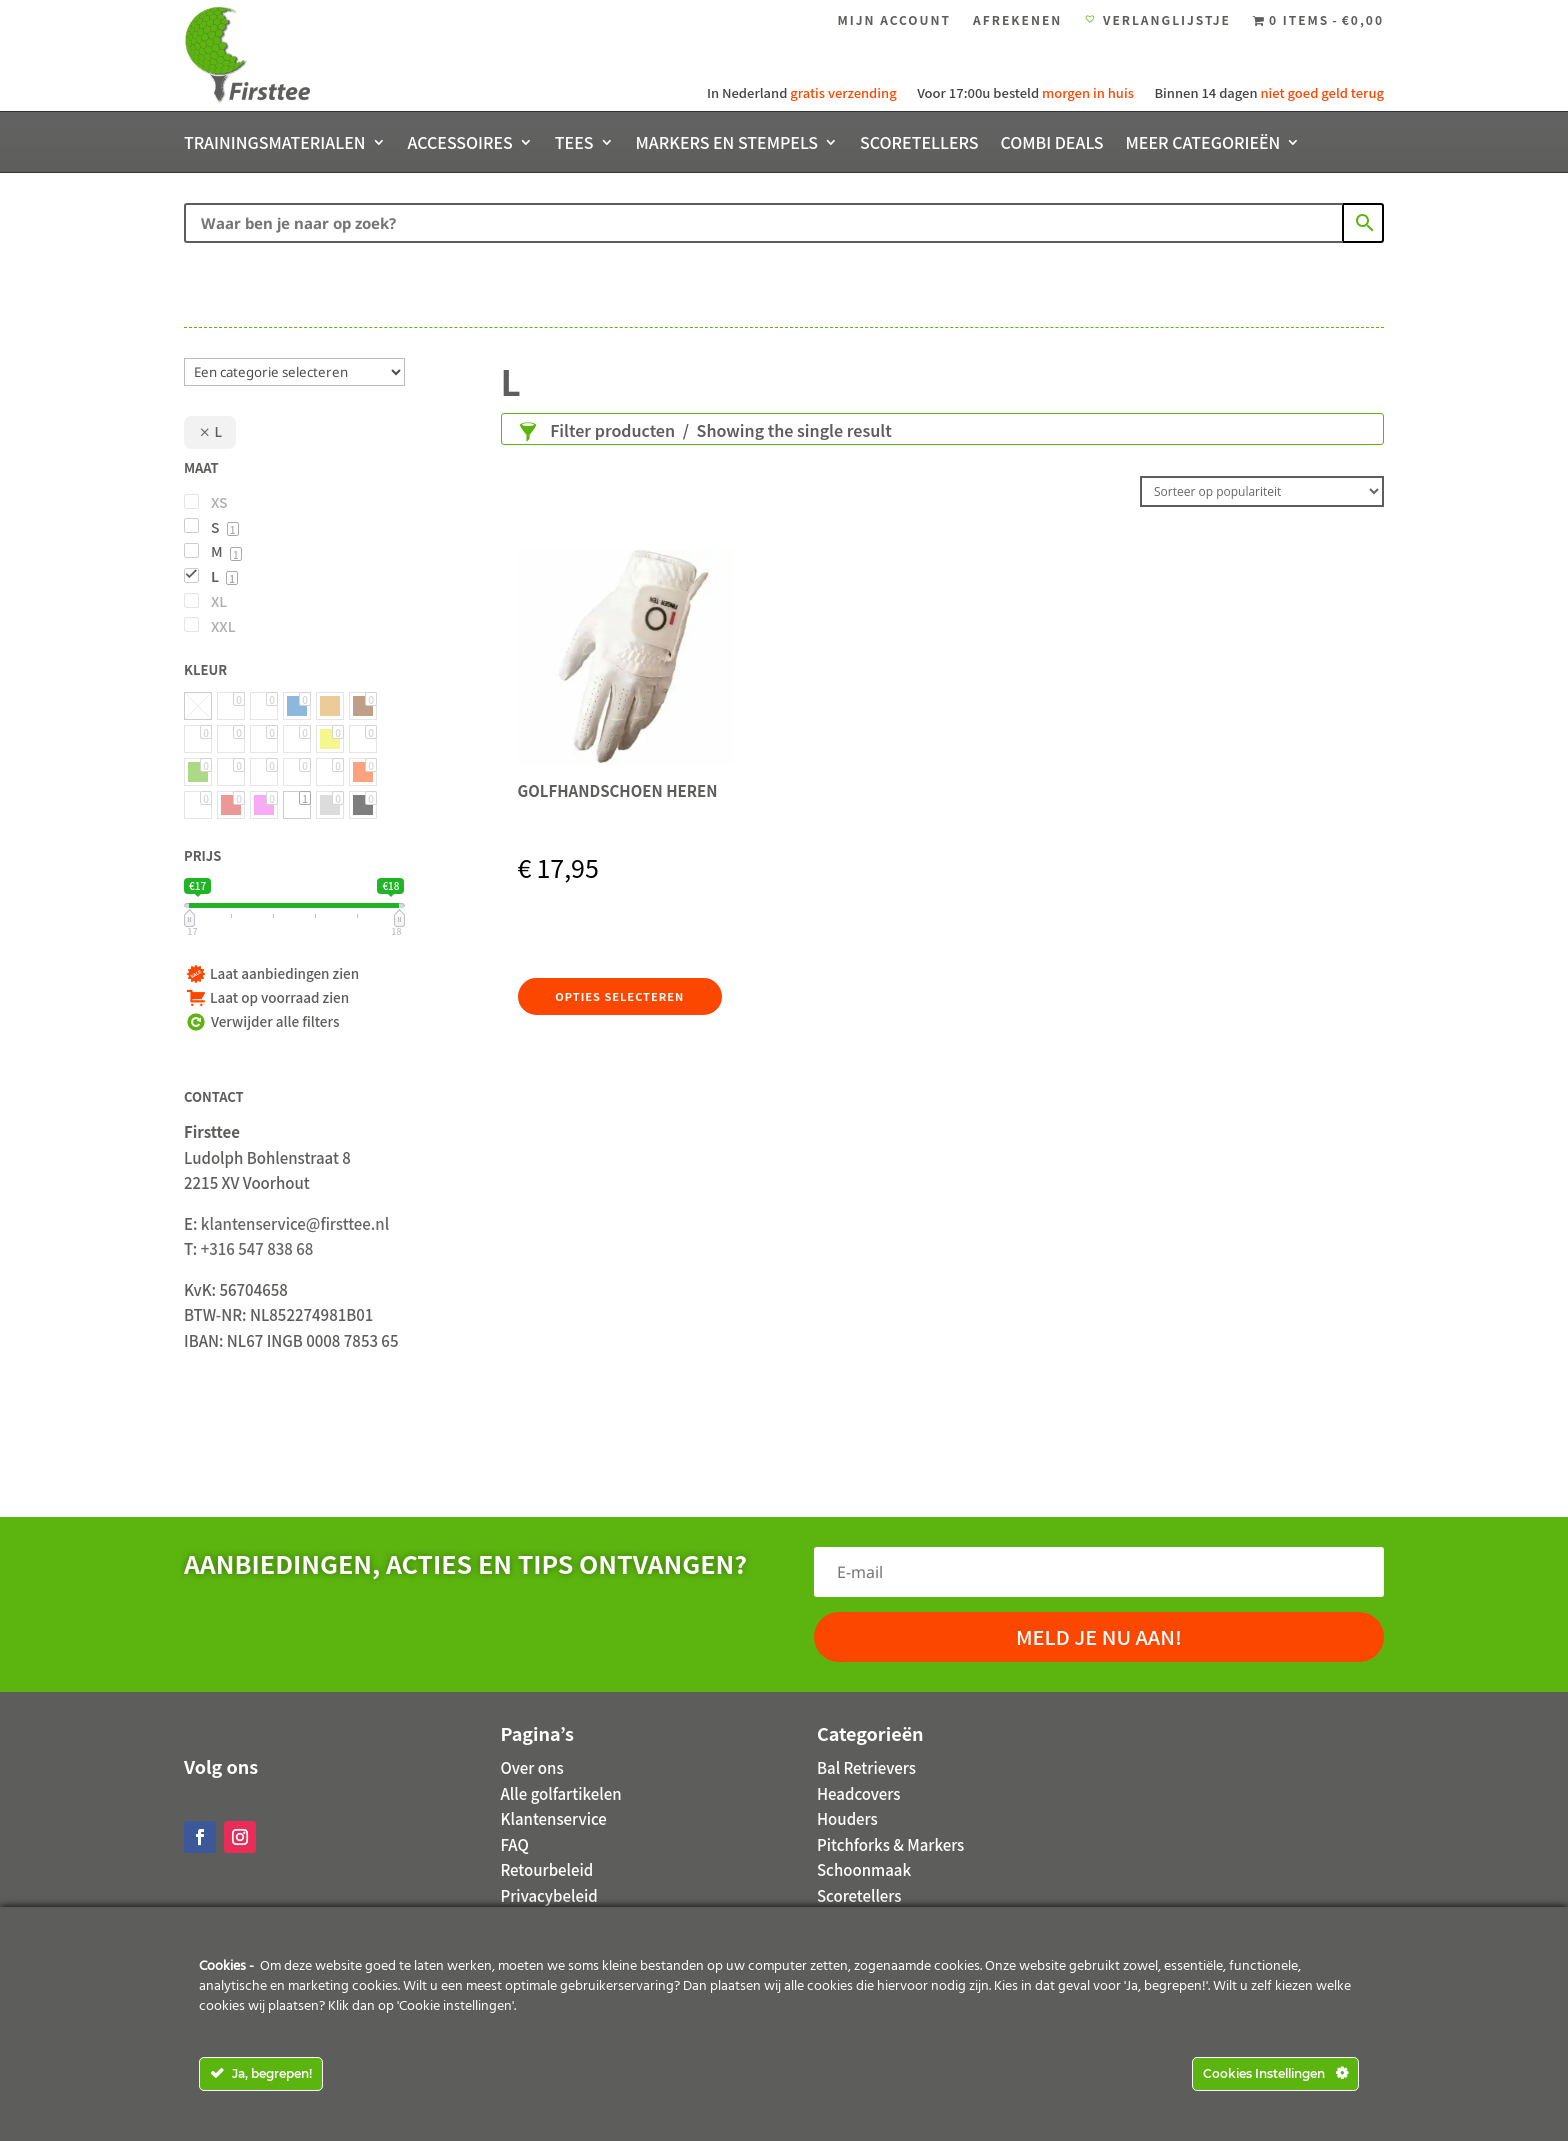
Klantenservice (554, 1818)
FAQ (515, 1844)
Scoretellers (919, 144)
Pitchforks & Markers (890, 1844)
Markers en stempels (727, 144)
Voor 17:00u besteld (1024, 92)
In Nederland (803, 92)
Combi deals (1051, 144)
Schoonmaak (864, 1869)
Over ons (532, 1767)
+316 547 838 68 (257, 1248)
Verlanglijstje (1157, 20)
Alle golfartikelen (561, 1793)
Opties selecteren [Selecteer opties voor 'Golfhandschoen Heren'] (616, 996)
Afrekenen (1017, 20)
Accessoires (460, 144)
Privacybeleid (549, 1895)
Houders (847, 1818)
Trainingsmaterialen (275, 144)
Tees (574, 144)
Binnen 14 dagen (1267, 92)
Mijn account (894, 20)
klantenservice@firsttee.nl (295, 1223)
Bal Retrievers (866, 1767)
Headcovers (858, 1793)
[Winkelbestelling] (1262, 491)
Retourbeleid (547, 1869)
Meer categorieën (1203, 144)
